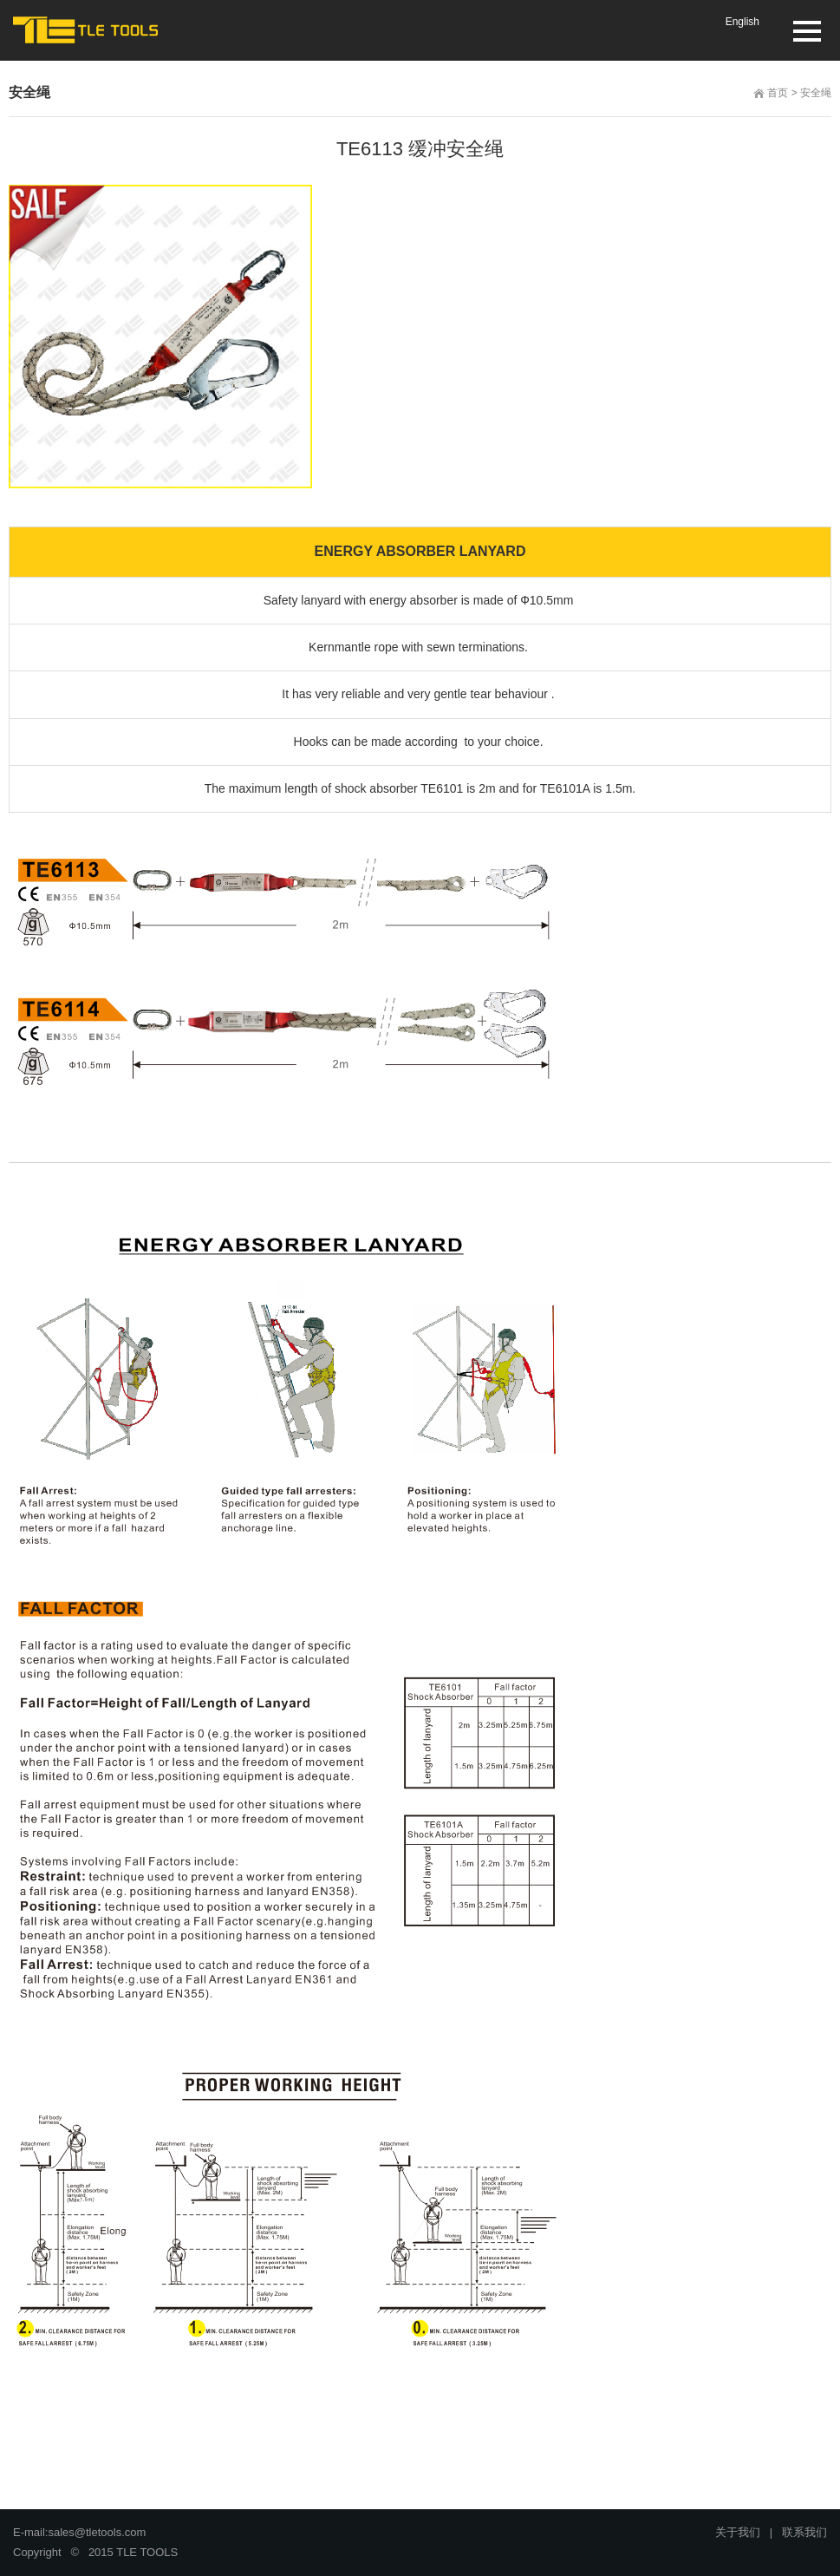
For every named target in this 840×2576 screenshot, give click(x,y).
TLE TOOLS (147, 2552)
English (742, 22)
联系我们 (804, 2532)
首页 (777, 93)
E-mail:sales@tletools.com (79, 2532)
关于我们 (737, 2532)
